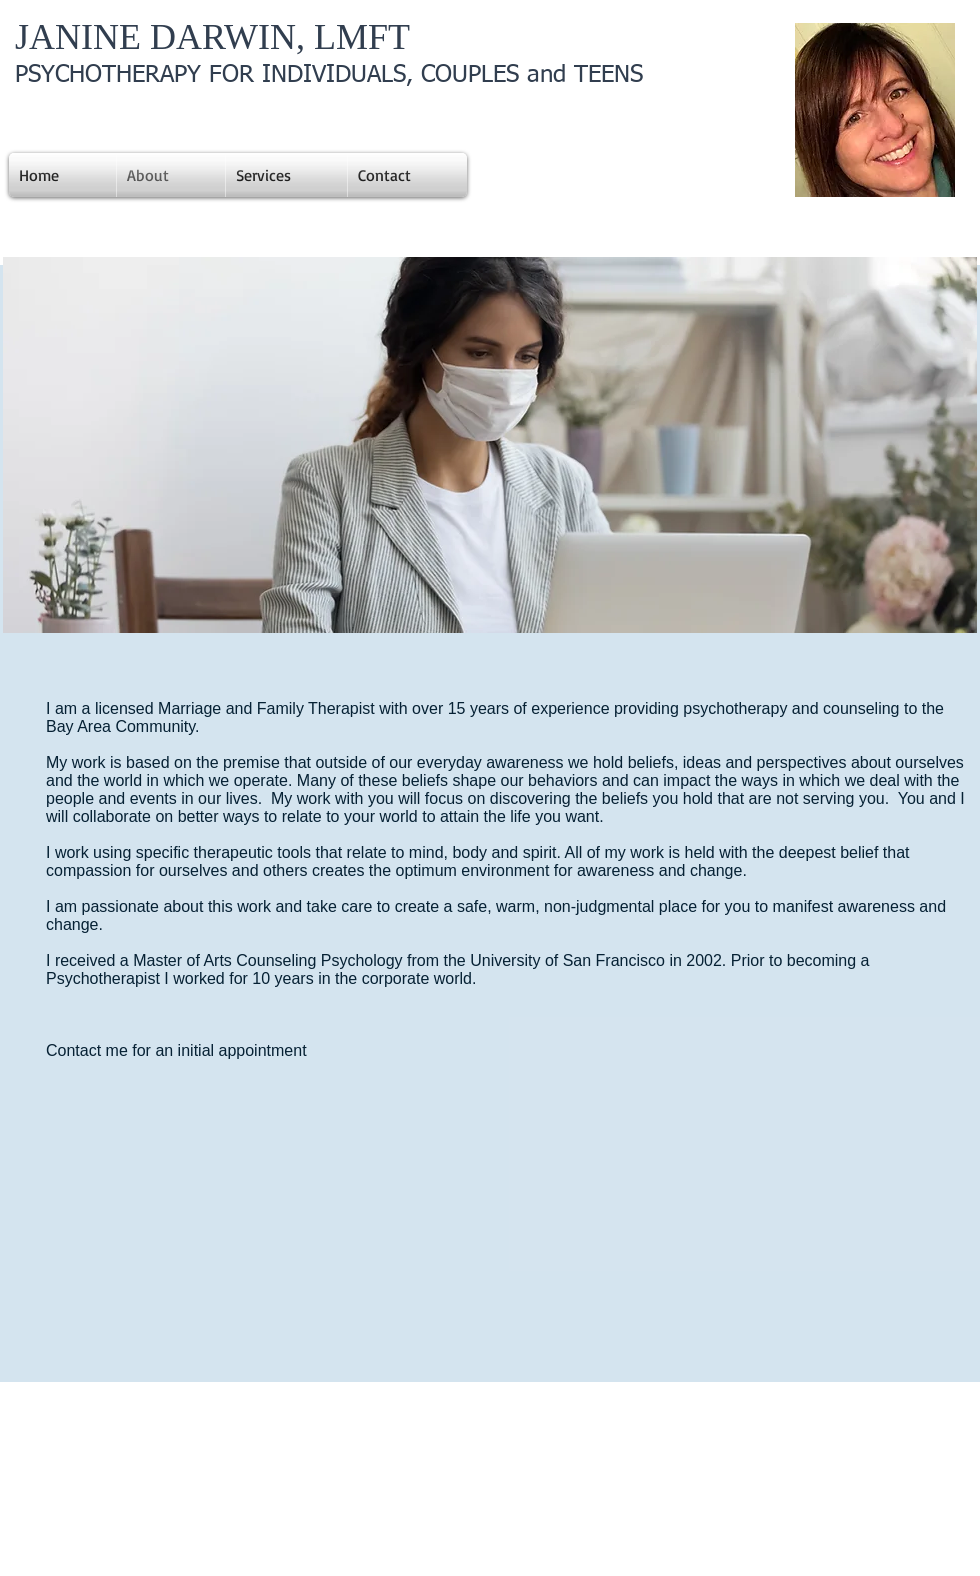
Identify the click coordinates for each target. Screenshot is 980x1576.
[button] (490, 445)
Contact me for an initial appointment (178, 1050)
